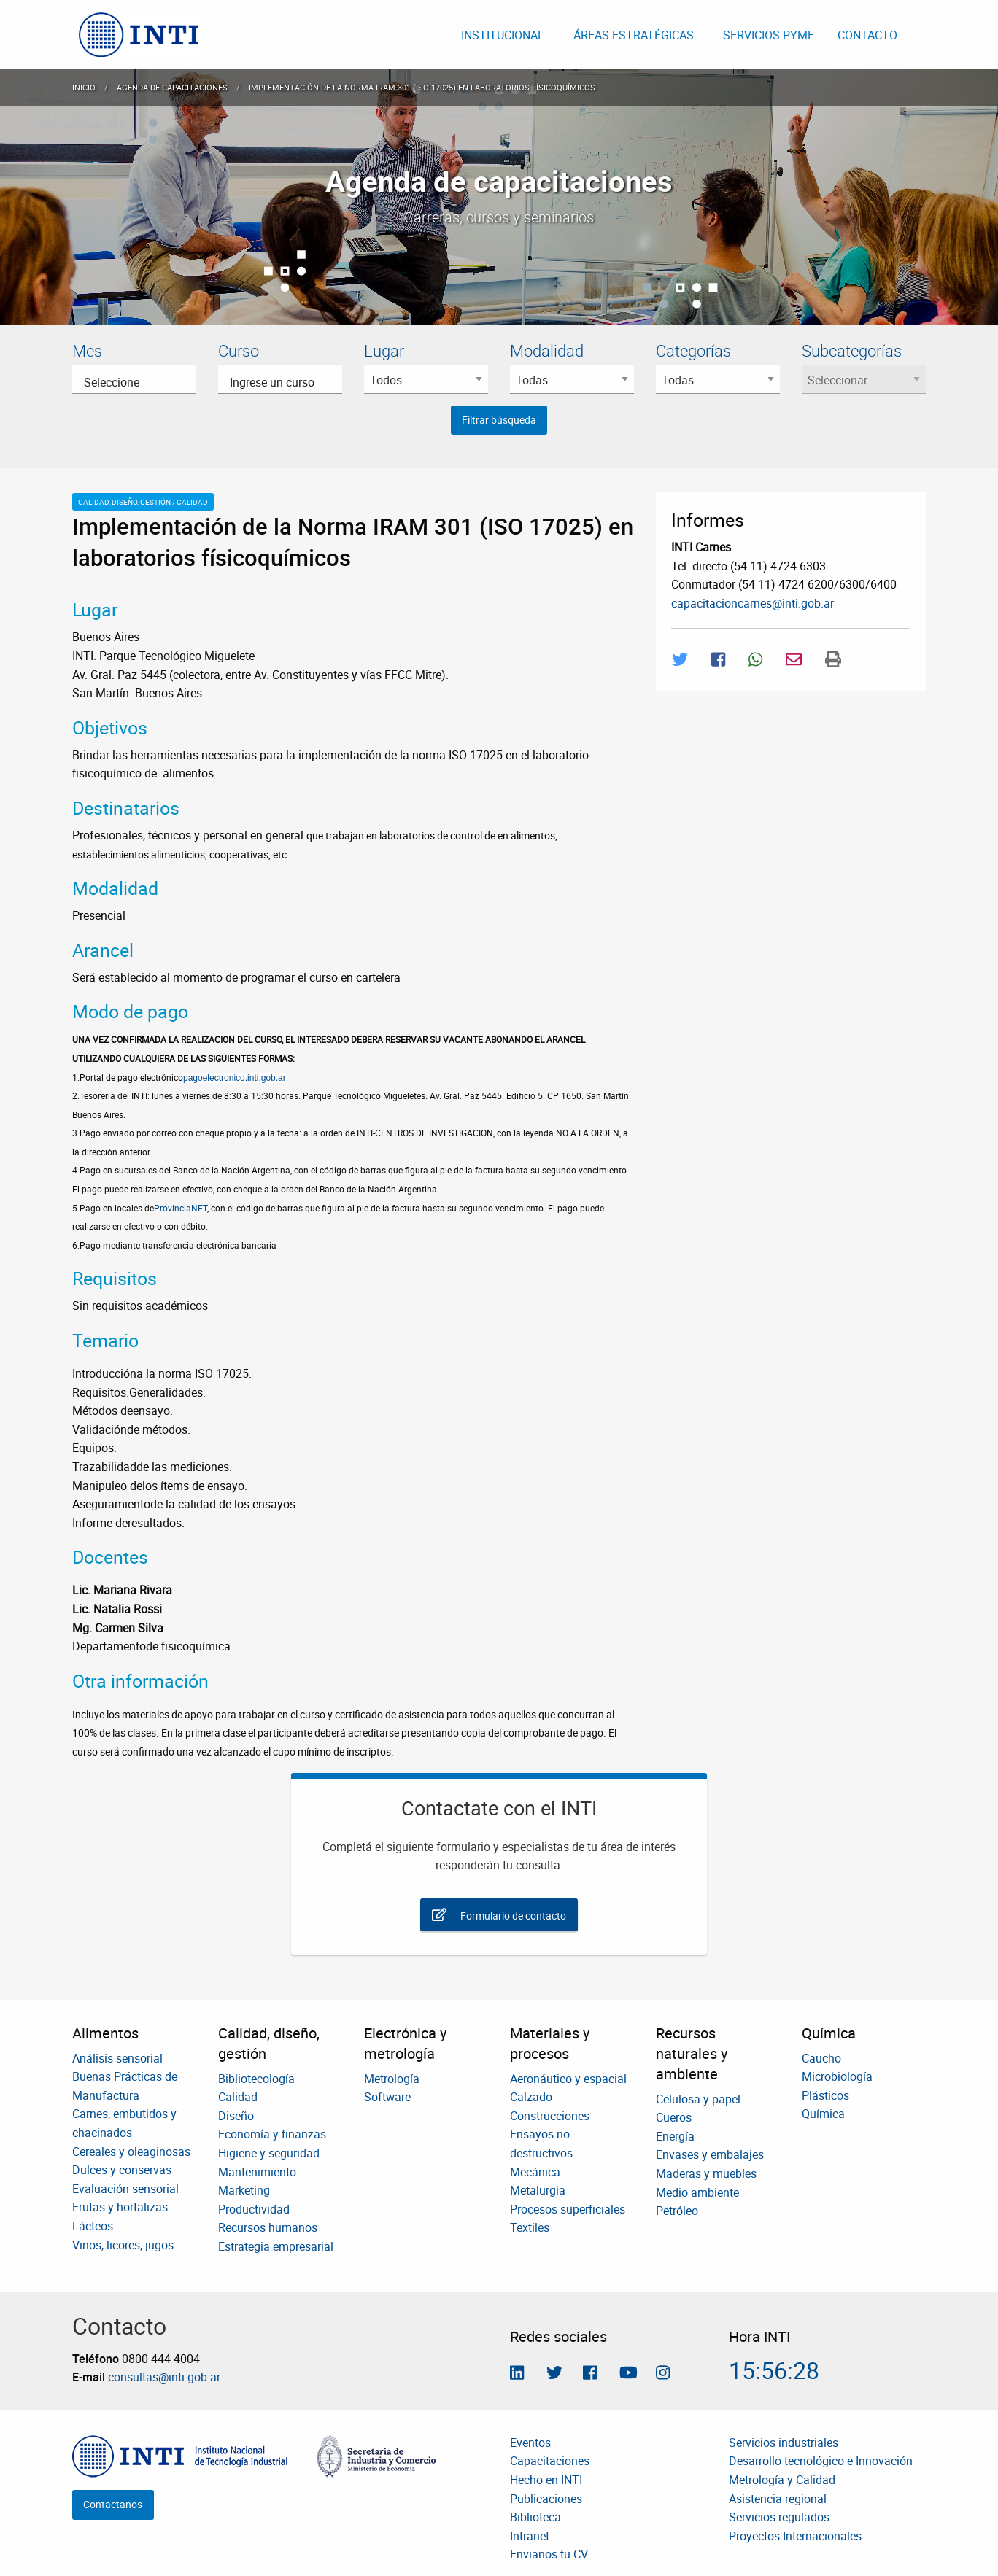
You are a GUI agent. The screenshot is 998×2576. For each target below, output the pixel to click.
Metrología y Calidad (782, 2480)
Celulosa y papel (698, 2099)
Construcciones (549, 2116)
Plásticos (825, 2095)
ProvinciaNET (180, 1208)
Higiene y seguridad (269, 2153)
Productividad (254, 2209)
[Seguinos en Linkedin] (517, 2374)
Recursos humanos (267, 2227)
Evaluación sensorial (125, 2189)
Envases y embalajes (710, 2154)
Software (387, 2097)
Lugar (384, 350)
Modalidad (547, 350)
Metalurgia (537, 2190)
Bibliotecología (256, 2079)
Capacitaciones (549, 2461)
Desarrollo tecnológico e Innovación (821, 2461)
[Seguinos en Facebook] (590, 2374)
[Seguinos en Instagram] (663, 2374)
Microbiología (837, 2076)
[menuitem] (140, 35)
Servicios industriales (783, 2443)
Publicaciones (546, 2499)
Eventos (530, 2443)
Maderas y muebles (706, 2173)
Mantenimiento (257, 2172)
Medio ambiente (697, 2192)
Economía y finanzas (272, 2134)
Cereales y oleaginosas (131, 2152)
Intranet (529, 2536)
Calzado (531, 2097)
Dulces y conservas (121, 2170)
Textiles (529, 2227)
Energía (675, 2136)
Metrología (391, 2079)
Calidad (238, 2097)
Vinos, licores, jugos (123, 2245)
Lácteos (92, 2226)
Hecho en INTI (546, 2480)
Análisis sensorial (117, 2058)
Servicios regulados (779, 2517)
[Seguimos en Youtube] (628, 2374)
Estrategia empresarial (275, 2246)
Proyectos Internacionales (795, 2536)
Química (823, 2114)
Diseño (236, 2116)
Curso (238, 350)
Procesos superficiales (567, 2209)
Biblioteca (535, 2517)
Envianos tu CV (549, 2554)
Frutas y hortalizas (120, 2207)
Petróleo (677, 2211)
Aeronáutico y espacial (568, 2079)
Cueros (674, 2117)
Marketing (244, 2190)
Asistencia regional (778, 2499)
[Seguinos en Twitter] (554, 2374)
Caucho (821, 2058)
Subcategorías (852, 350)
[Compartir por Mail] (793, 659)
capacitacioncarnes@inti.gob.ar (752, 603)
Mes (87, 350)
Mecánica (535, 2172)
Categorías (693, 350)
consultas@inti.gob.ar (164, 2377)
